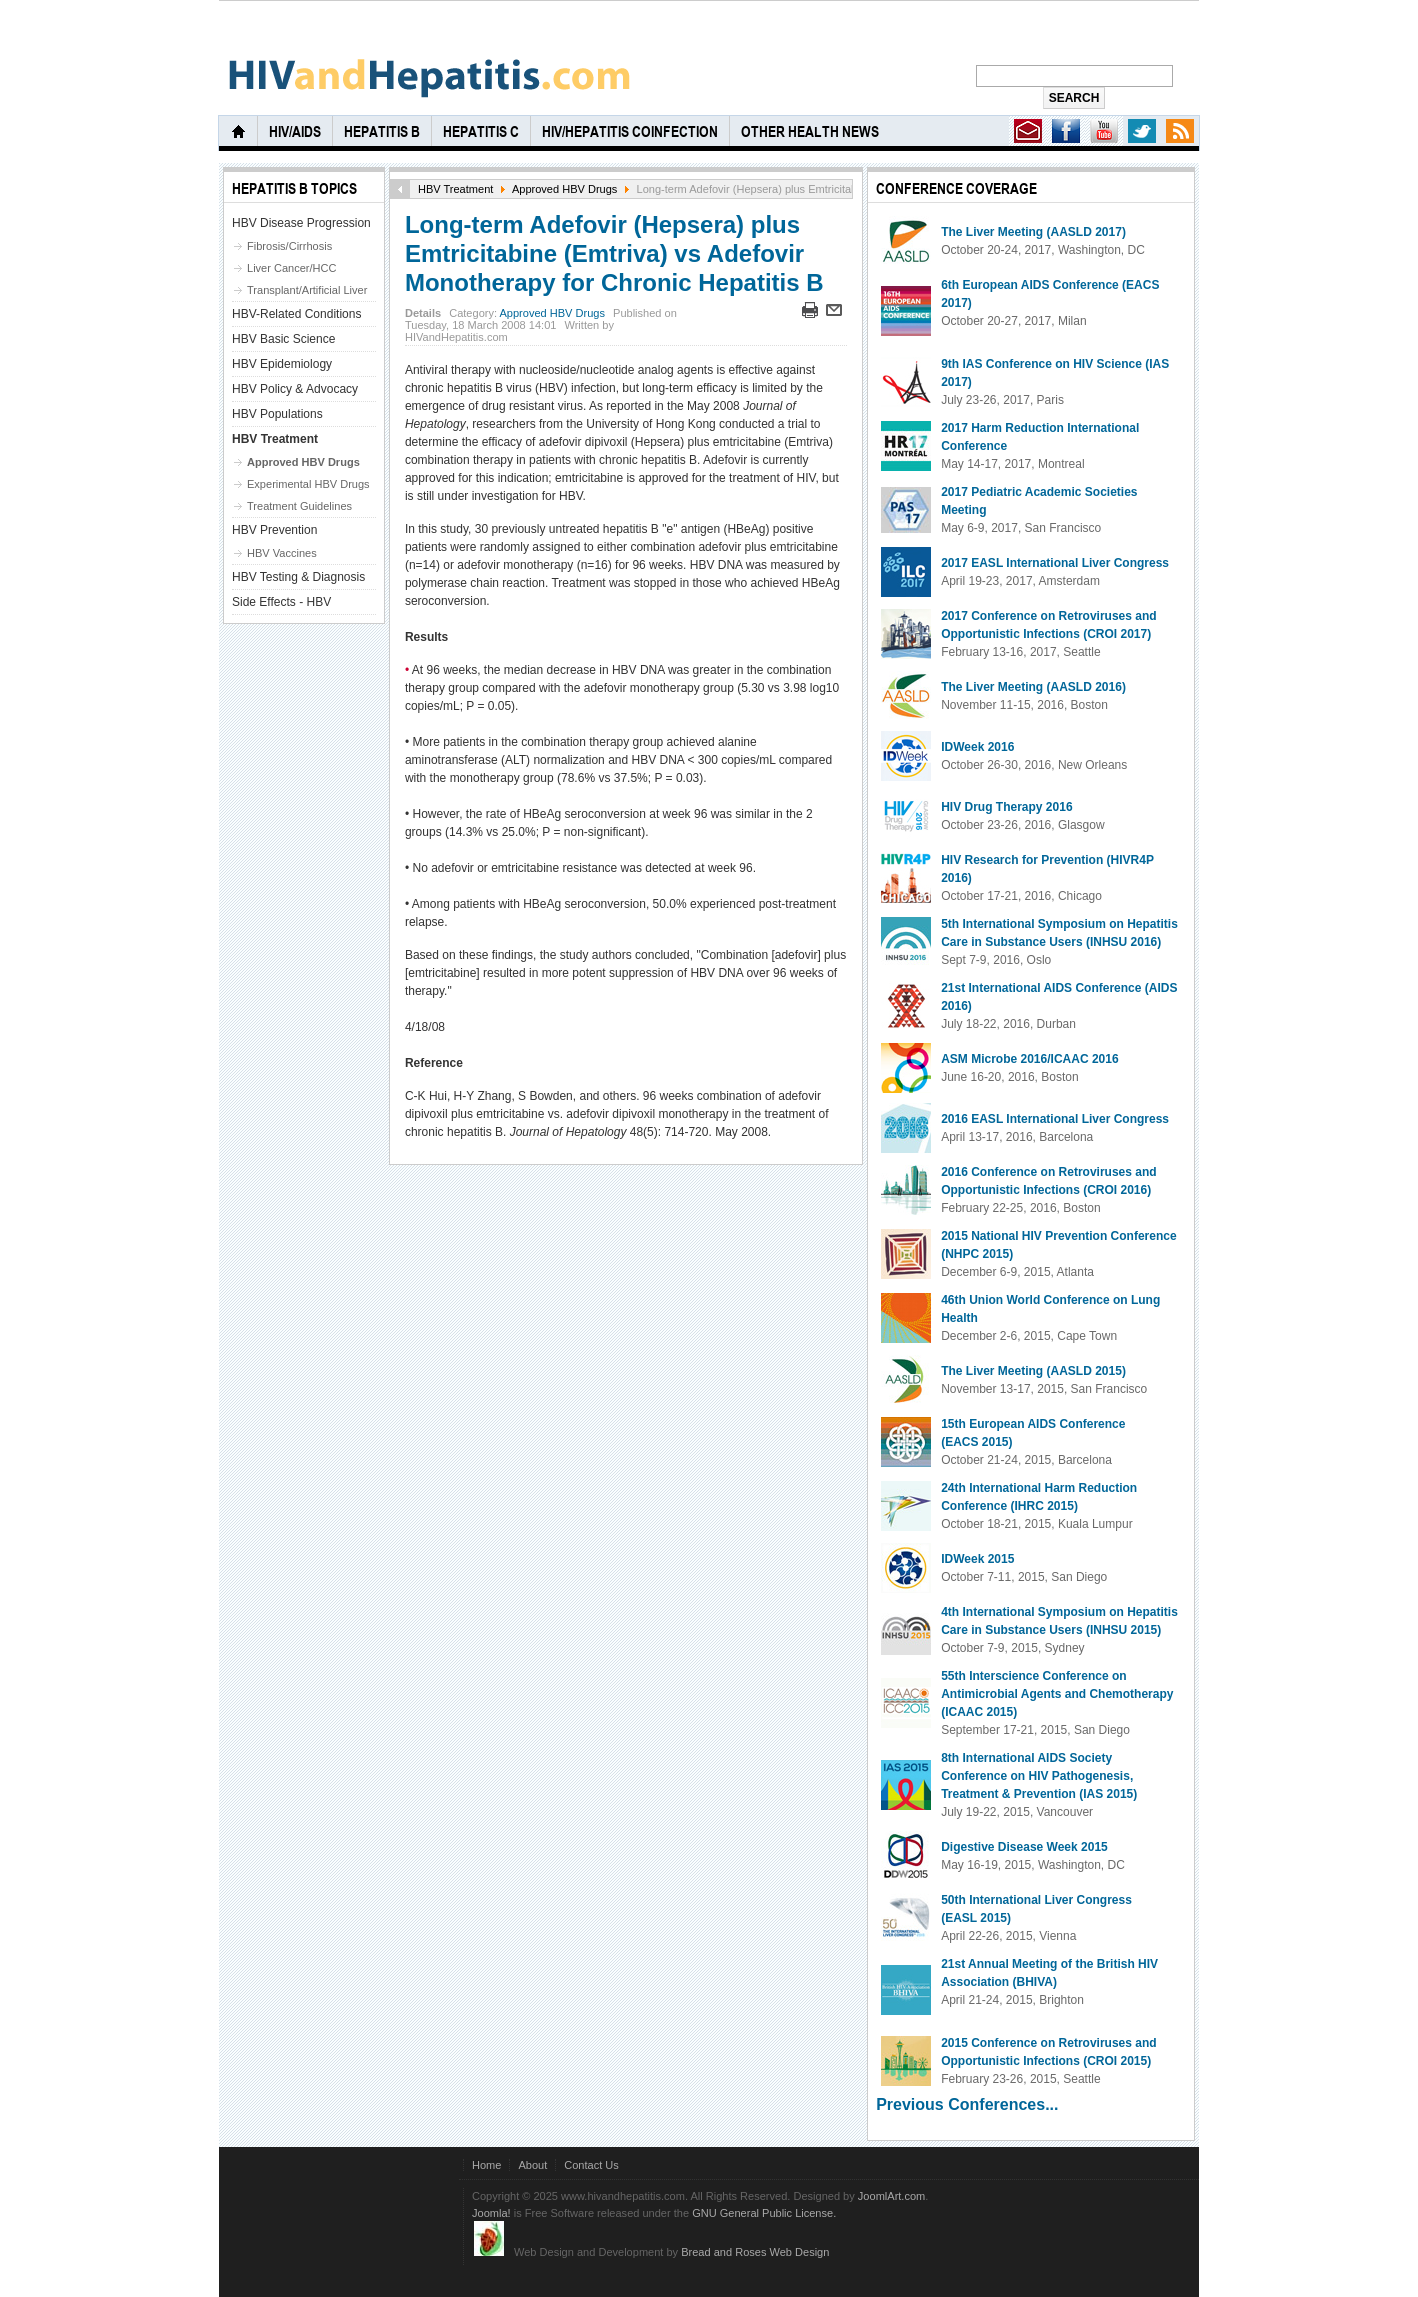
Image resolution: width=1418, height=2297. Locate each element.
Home (486, 2165)
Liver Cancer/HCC (292, 268)
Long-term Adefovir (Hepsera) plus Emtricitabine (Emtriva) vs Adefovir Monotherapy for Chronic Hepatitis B (614, 253)
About (532, 2165)
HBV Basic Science (283, 339)
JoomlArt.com (891, 2196)
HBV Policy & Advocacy (295, 389)
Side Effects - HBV (281, 602)
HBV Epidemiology (282, 364)
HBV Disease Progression (301, 223)
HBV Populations (277, 414)
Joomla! (491, 2213)
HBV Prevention (274, 530)
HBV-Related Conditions (296, 314)
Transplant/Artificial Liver (307, 290)
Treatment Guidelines (299, 506)
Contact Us (591, 2165)
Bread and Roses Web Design (755, 2252)
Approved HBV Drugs (564, 189)
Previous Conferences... (967, 2104)
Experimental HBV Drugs (308, 484)
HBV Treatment (455, 189)
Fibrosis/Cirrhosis (289, 246)
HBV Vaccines (282, 553)
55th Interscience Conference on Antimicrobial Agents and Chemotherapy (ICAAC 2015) (1057, 1694)
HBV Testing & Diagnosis (298, 577)
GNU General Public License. (764, 2213)
